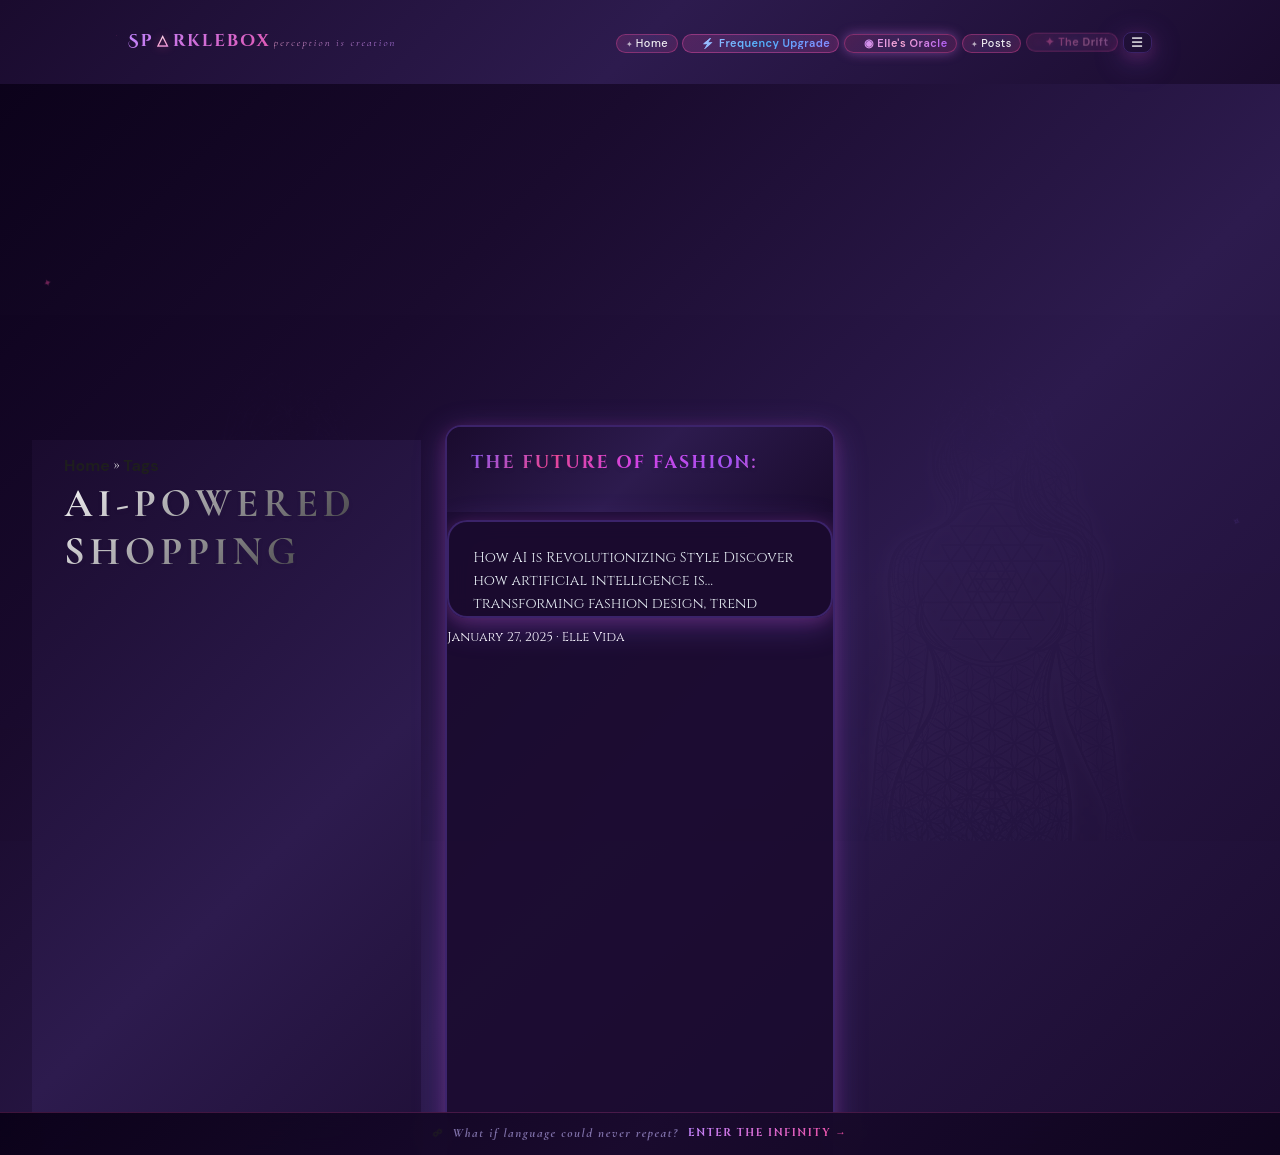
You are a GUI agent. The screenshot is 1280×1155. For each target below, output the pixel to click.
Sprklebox (228, 41)
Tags (141, 465)
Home (87, 465)
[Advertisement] (640, 234)
